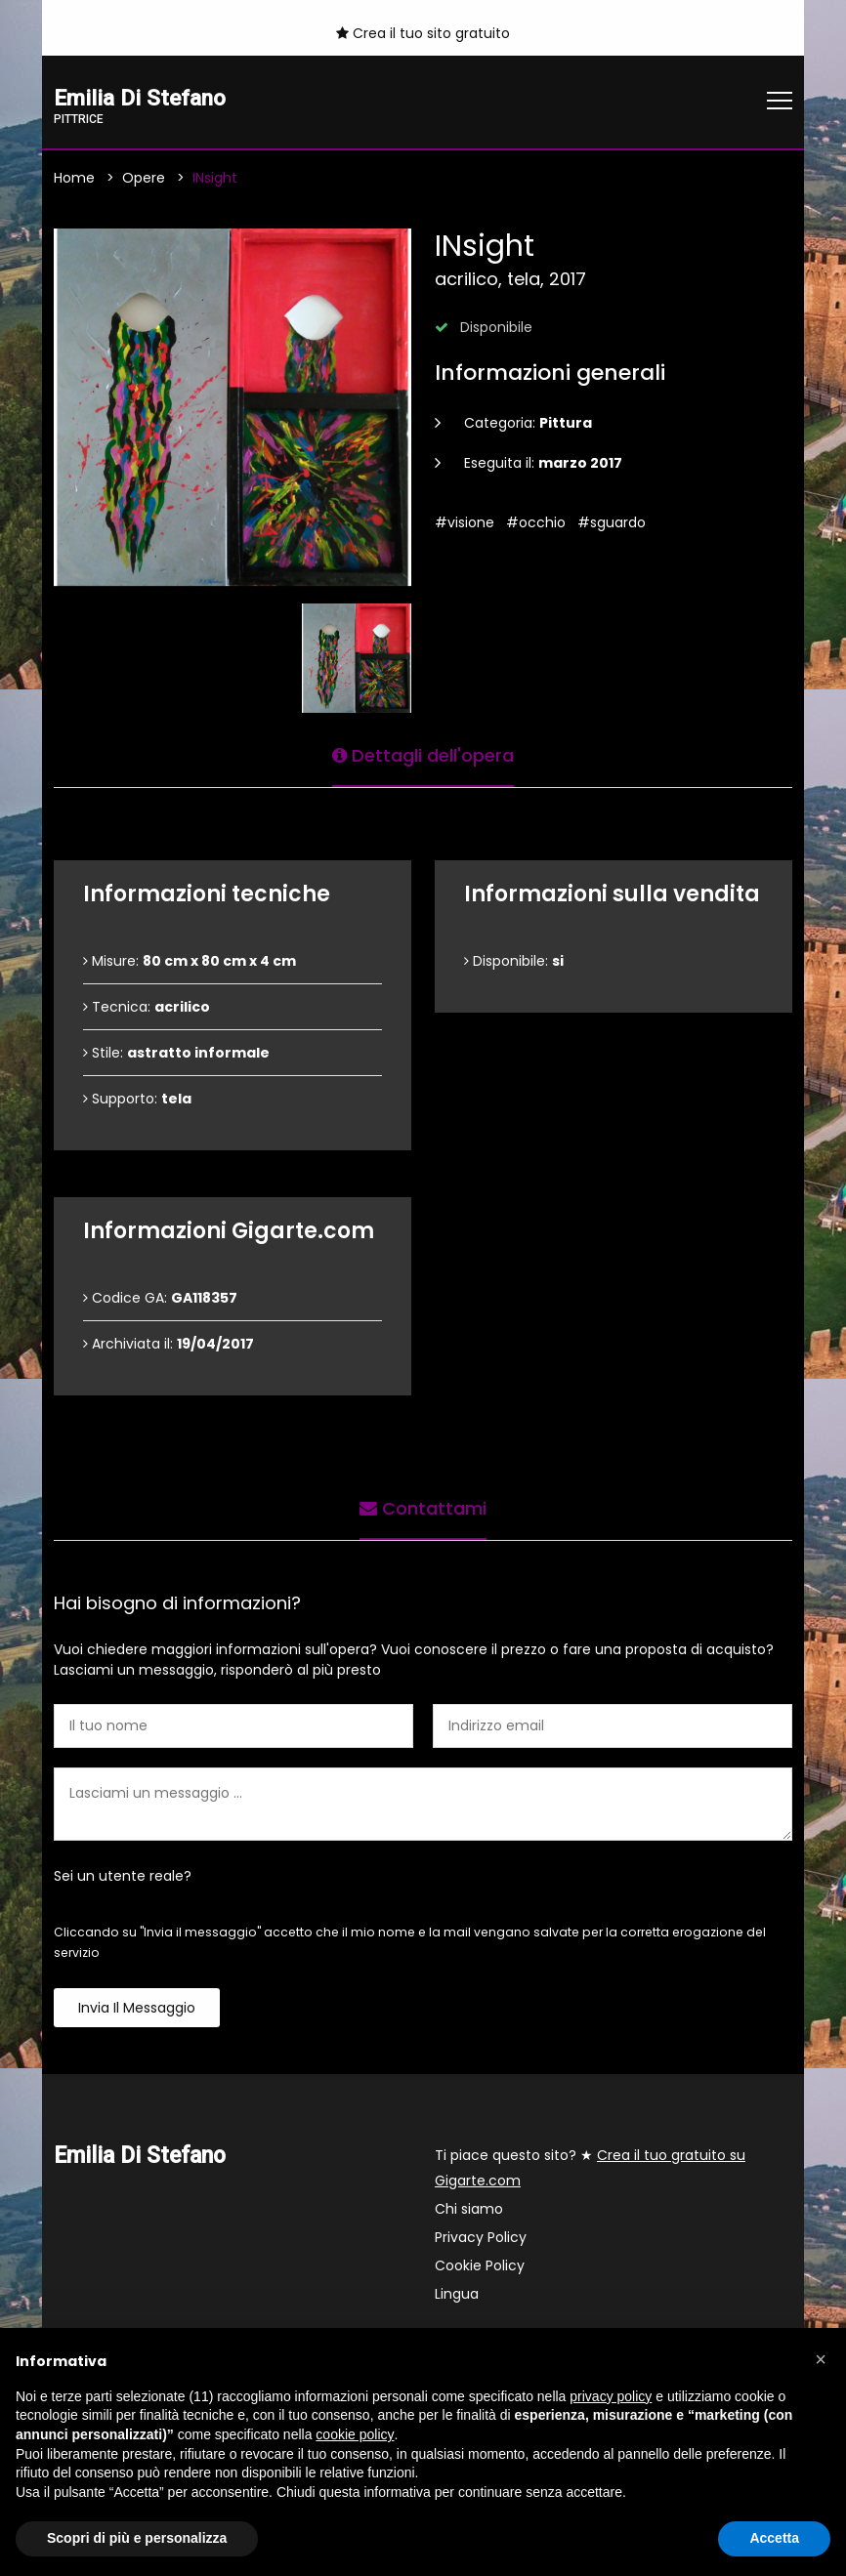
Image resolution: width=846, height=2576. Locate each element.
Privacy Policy (481, 2238)
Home (74, 179)
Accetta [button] (774, 2538)
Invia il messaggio (136, 2008)
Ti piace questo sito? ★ (590, 2168)
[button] (820, 2359)
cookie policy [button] (355, 2434)
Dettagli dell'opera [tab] (423, 755)
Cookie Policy (480, 2266)
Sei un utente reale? (122, 1877)
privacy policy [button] (611, 2396)
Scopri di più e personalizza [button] (137, 2538)
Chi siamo (469, 2210)
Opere (143, 179)
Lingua (457, 2295)
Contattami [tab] (423, 1508)
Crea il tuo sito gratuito (423, 33)
